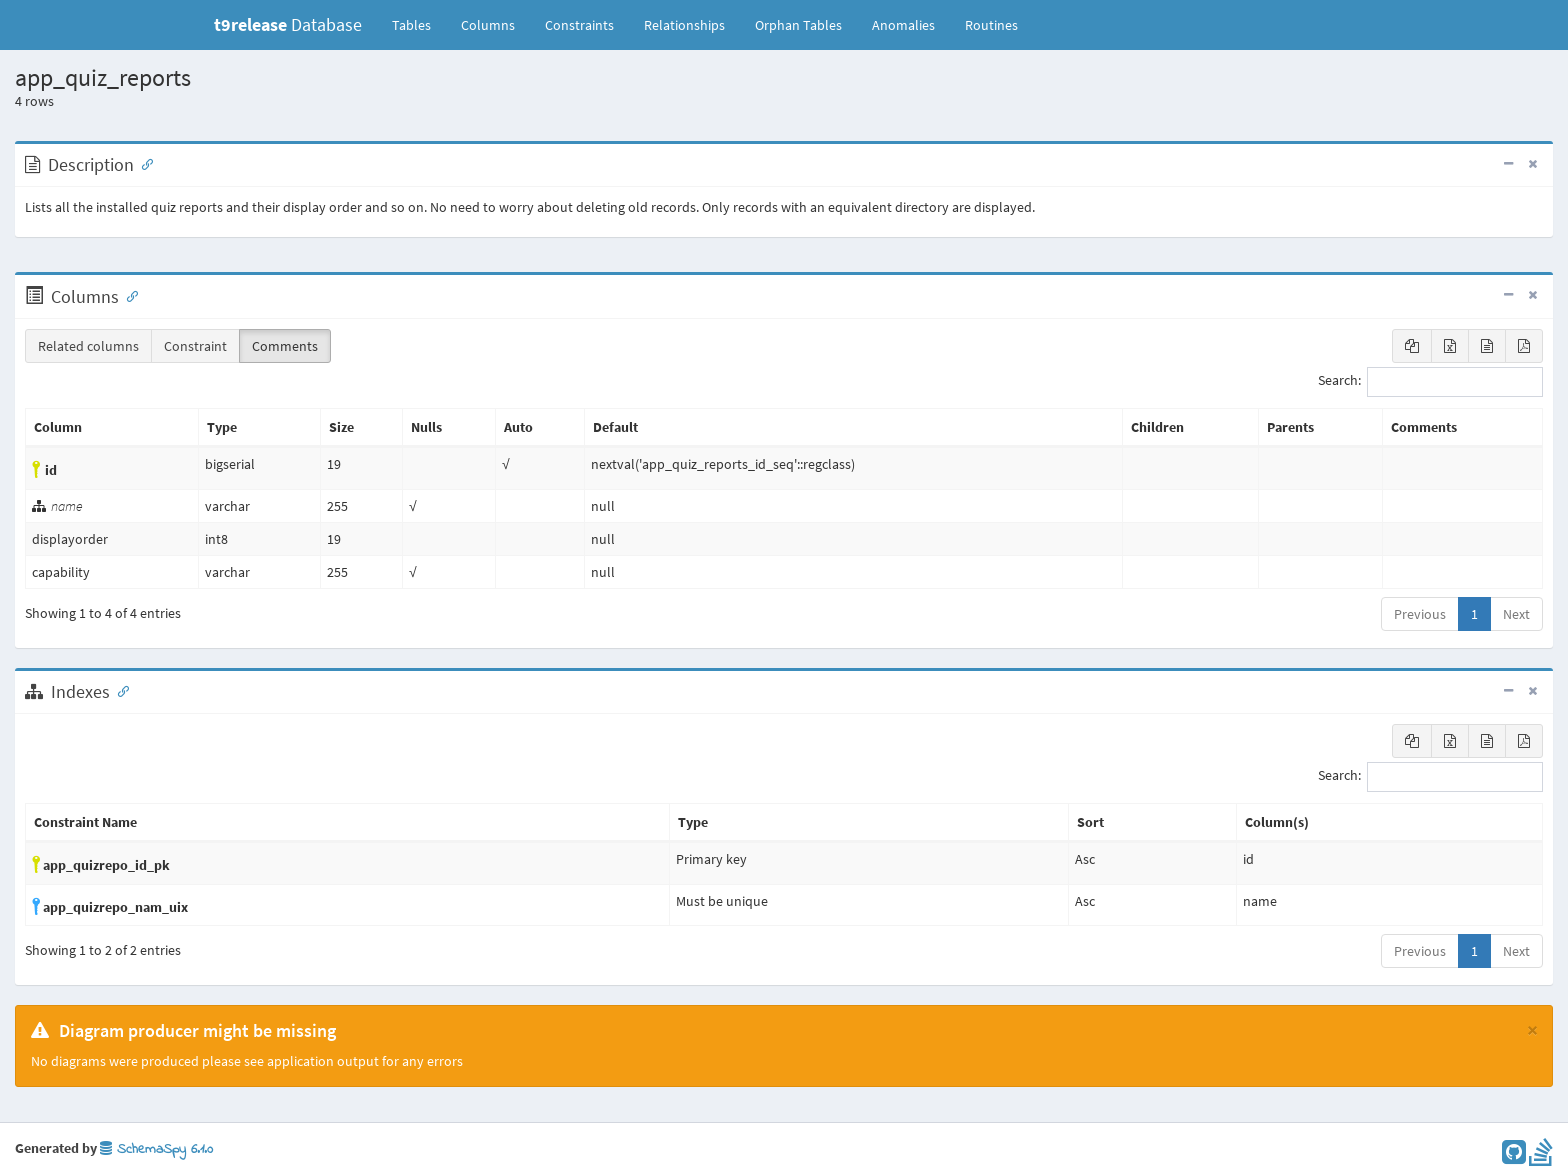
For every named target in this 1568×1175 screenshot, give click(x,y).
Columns (488, 25)
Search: (1430, 382)
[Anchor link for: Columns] (128, 295)
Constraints (579, 25)
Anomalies (903, 25)
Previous (1420, 614)
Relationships (684, 25)
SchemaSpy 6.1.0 (156, 1149)
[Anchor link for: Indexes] (119, 690)
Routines (991, 25)
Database (288, 24)
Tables (419, 24)
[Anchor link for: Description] (143, 163)
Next (1516, 614)
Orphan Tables (798, 25)
